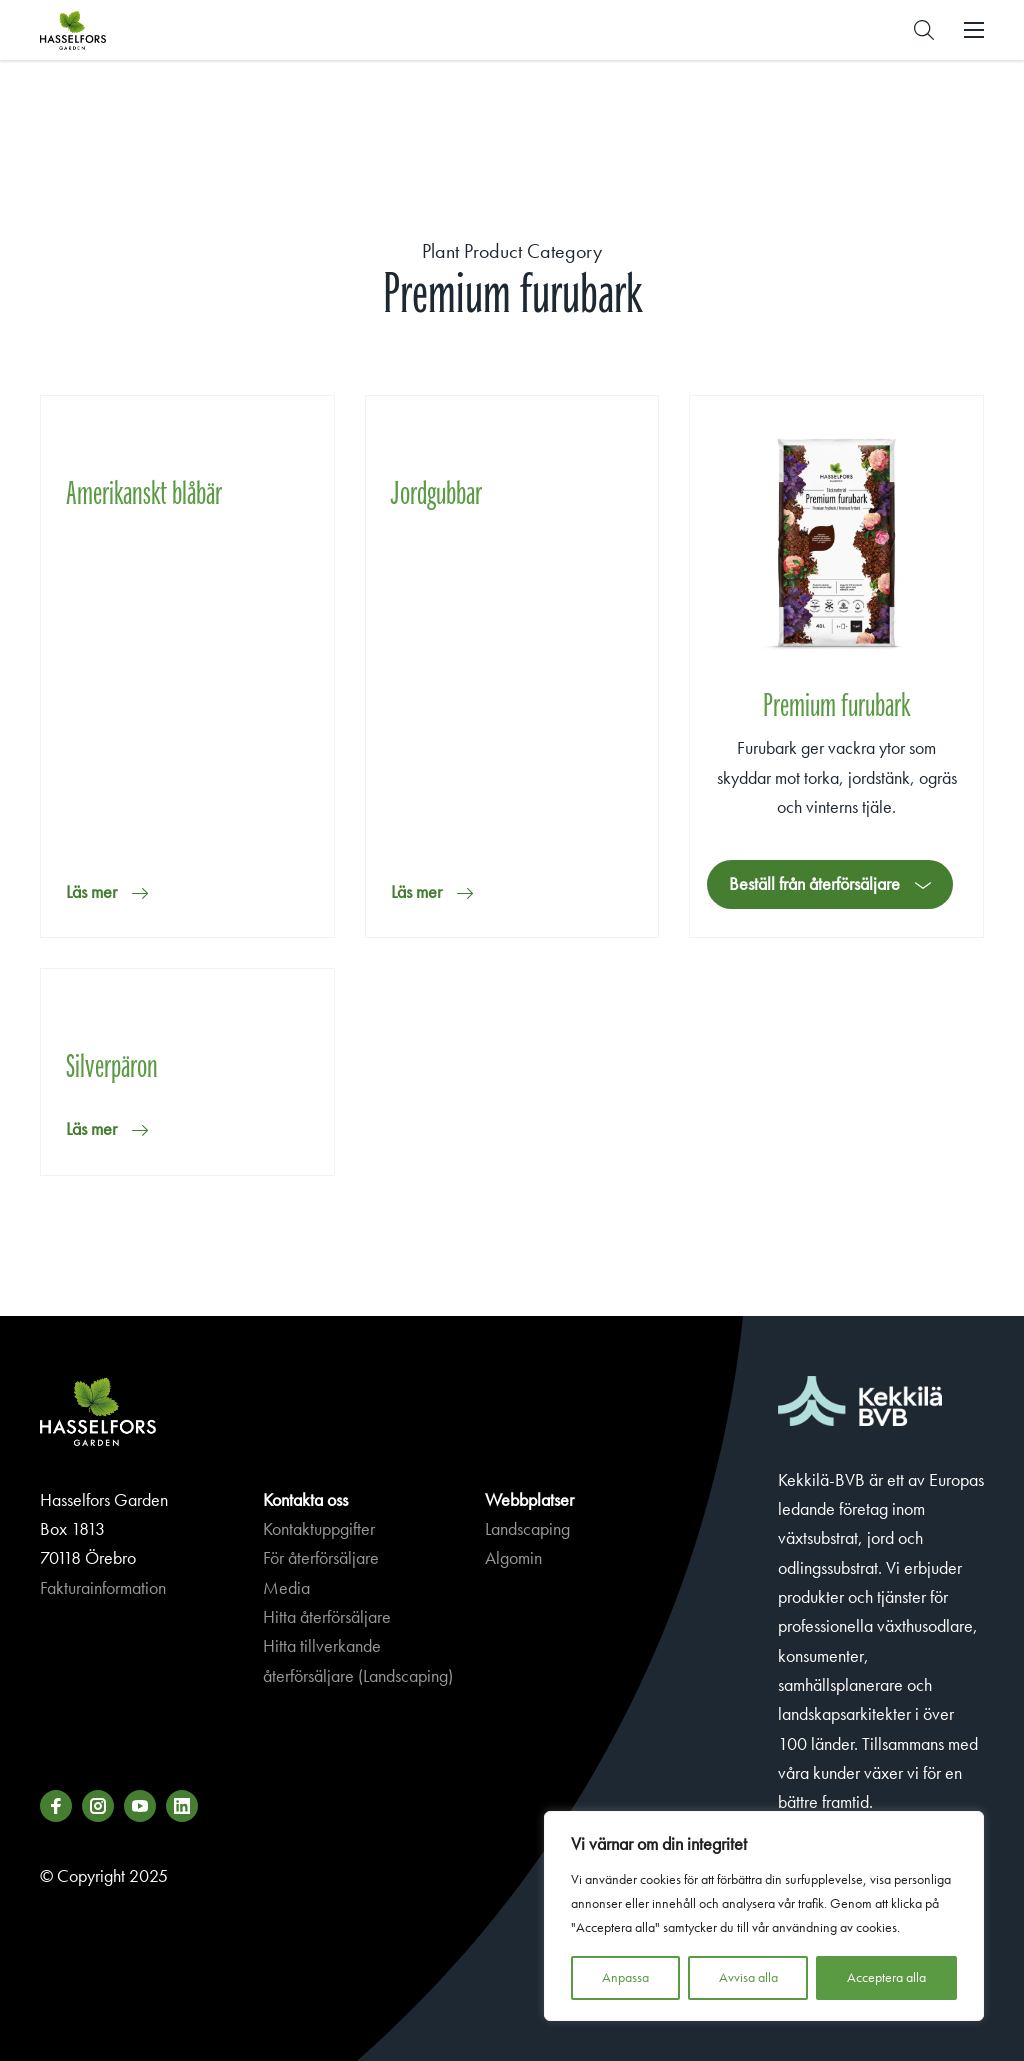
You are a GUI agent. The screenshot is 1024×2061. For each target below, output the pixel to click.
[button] (924, 30)
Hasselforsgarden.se (104, 30)
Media (286, 1588)
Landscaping (527, 1529)
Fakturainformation (103, 1588)
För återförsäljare (321, 1558)
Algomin (513, 1558)
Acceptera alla (886, 1977)
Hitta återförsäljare (327, 1617)
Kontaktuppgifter (319, 1529)
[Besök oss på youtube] (140, 1806)
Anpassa (625, 1977)
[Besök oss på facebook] (56, 1806)
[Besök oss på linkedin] (182, 1806)
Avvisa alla (748, 1977)
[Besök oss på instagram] (98, 1806)
